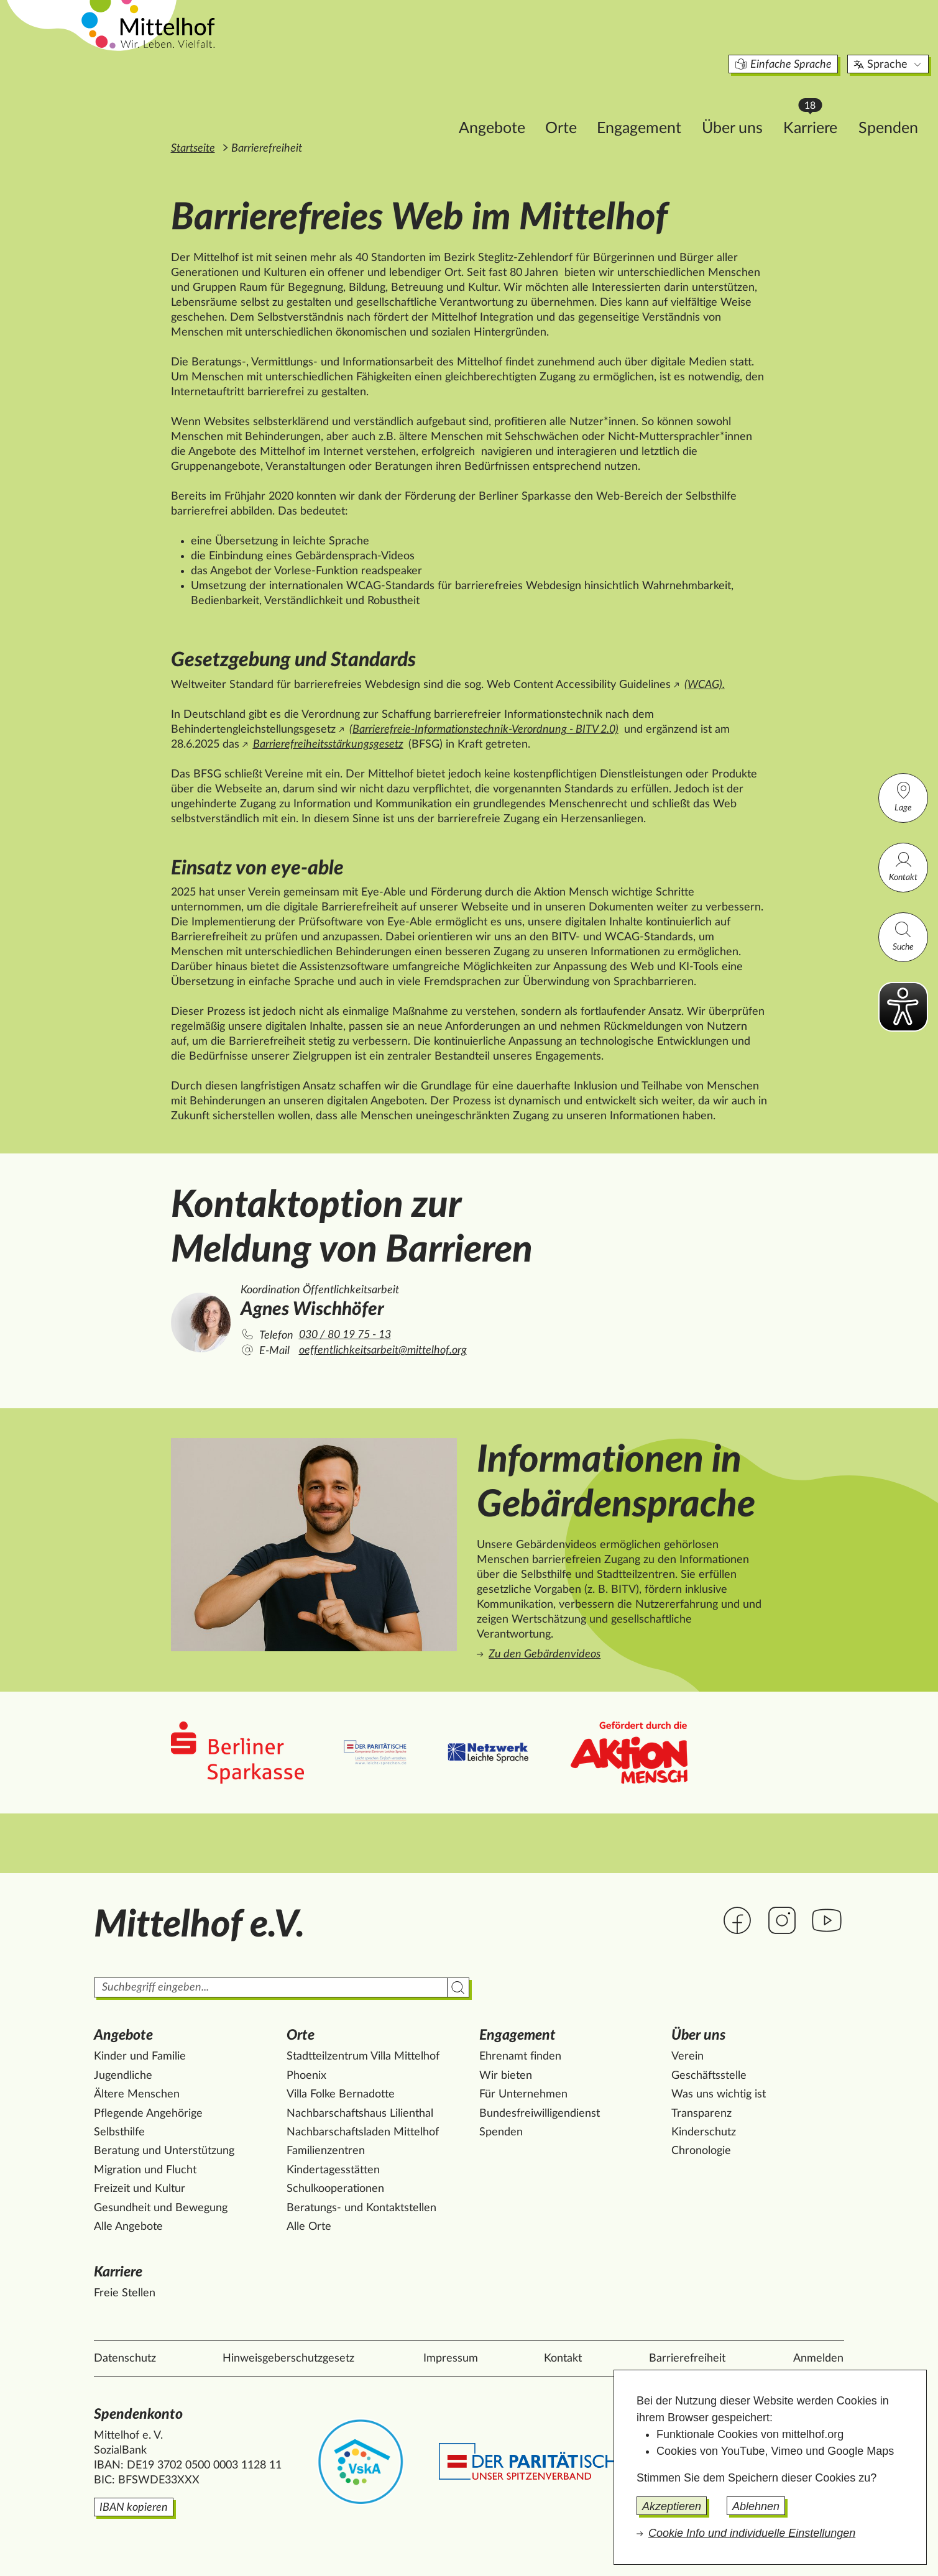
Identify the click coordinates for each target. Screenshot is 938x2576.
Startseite (193, 148)
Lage (903, 796)
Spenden (804, 103)
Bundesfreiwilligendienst (539, 2113)
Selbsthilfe (119, 2132)
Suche (903, 935)
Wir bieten (505, 2075)
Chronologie (701, 2151)
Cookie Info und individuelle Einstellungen (751, 2533)
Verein (687, 2056)
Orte (477, 103)
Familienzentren (326, 2151)
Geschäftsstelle (709, 2075)
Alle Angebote (128, 2226)
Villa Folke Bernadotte (341, 2094)
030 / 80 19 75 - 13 (345, 1335)
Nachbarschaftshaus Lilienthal (360, 2113)
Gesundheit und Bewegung (161, 2208)
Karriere (732, 99)
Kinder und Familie (140, 2056)
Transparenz (701, 2113)
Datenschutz (125, 2358)
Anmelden (818, 2358)
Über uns (648, 103)
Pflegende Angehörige (148, 2113)
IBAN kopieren (133, 2507)
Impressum (450, 2358)
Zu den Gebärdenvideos (544, 1654)
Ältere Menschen (137, 2094)
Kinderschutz (703, 2132)
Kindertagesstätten (333, 2170)
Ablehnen (755, 2506)
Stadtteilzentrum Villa (363, 2056)
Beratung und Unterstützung (164, 2151)
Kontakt (903, 866)
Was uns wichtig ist (718, 2094)
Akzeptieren (671, 2506)
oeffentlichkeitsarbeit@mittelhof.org (383, 1350)
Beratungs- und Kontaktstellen (361, 2208)
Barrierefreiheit (687, 2358)
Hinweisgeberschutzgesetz (288, 2358)
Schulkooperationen (335, 2188)
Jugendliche (123, 2075)
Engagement (555, 103)
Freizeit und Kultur (139, 2188)
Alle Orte (309, 2226)
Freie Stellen (124, 2293)
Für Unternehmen (523, 2094)
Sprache (804, 39)
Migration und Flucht (145, 2170)
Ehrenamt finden (520, 2056)
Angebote (408, 103)
